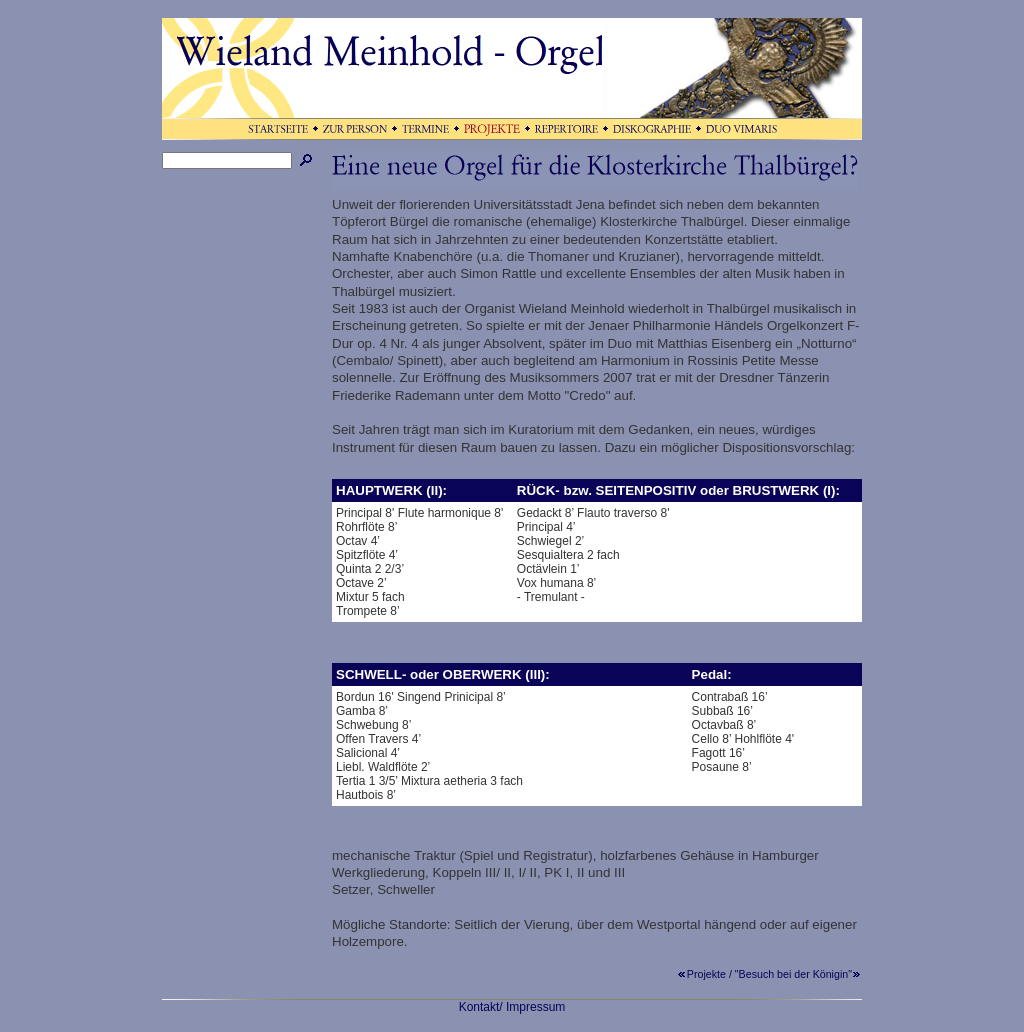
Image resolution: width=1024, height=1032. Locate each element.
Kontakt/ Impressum (512, 1007)
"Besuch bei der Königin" (798, 974)
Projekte (701, 974)
